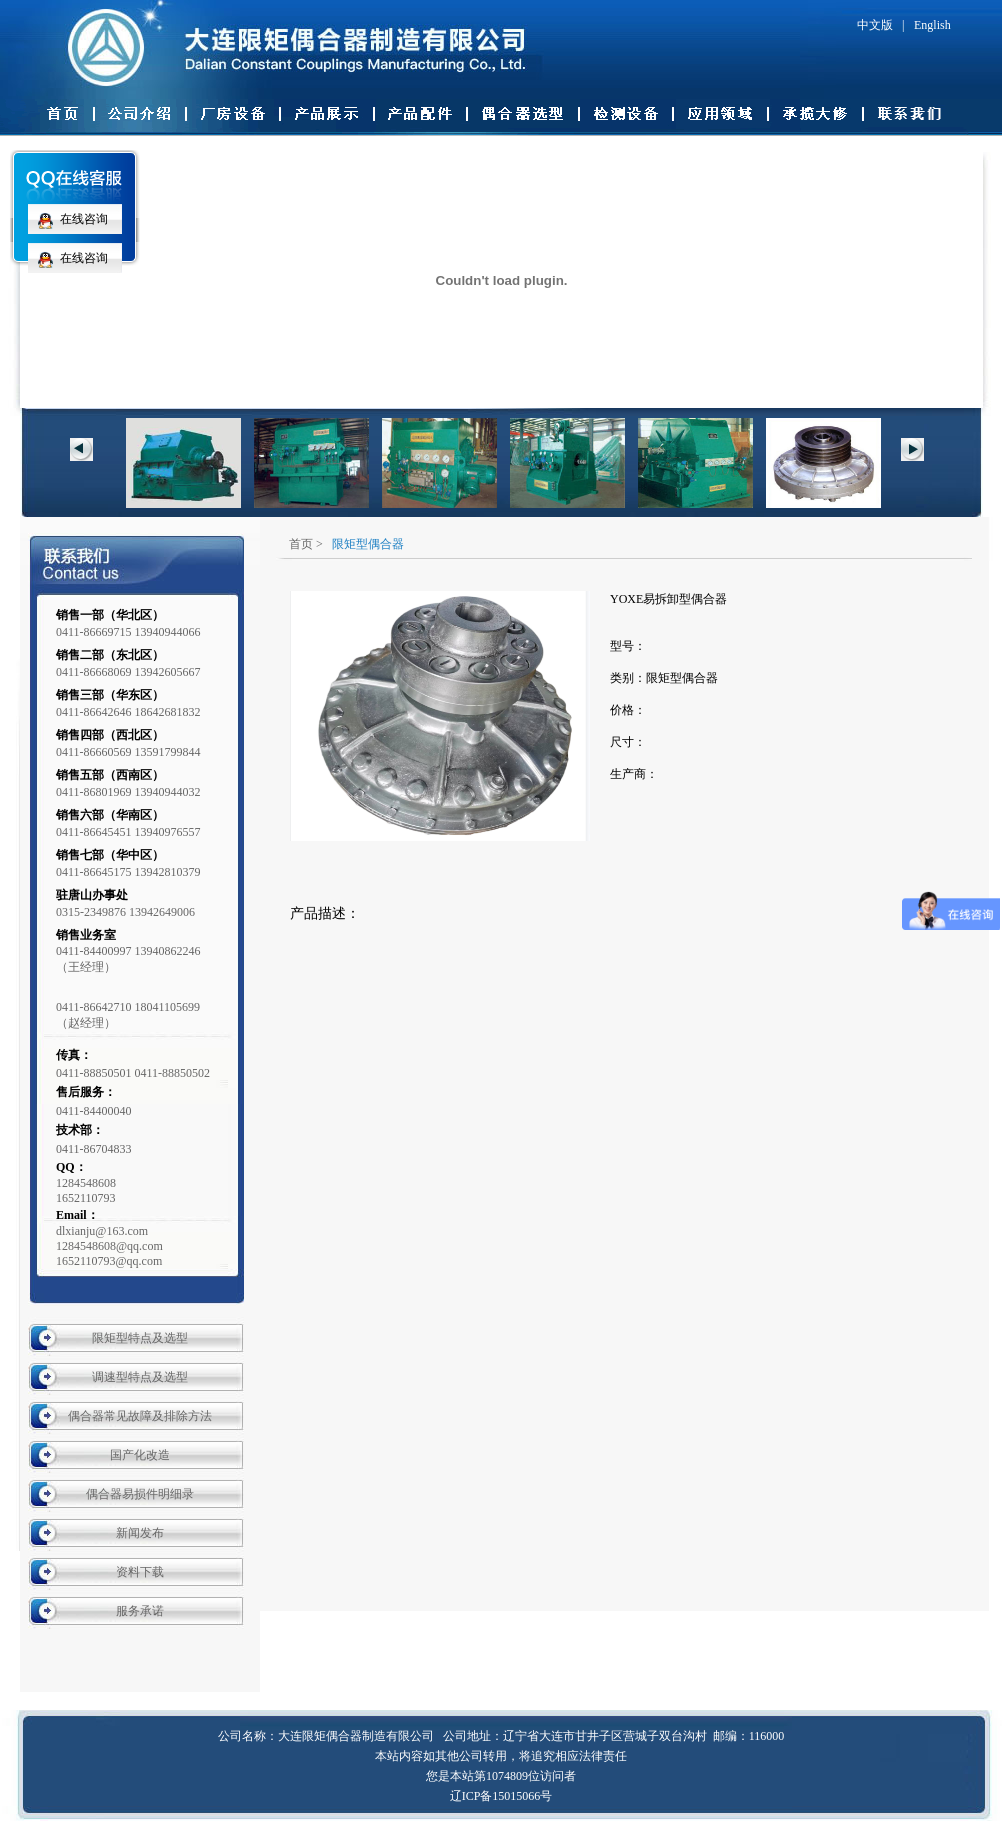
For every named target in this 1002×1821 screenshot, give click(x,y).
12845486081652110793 (86, 1190)
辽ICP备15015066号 (501, 1796)
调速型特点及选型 (140, 1377)
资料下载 (140, 1572)
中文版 (875, 25)
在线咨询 (68, 219)
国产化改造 (140, 1455)
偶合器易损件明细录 (140, 1494)
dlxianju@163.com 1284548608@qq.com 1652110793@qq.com (109, 1246)
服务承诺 (140, 1611)
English (932, 25)
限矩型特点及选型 (140, 1338)
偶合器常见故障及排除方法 (140, 1416)
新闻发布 (140, 1533)
